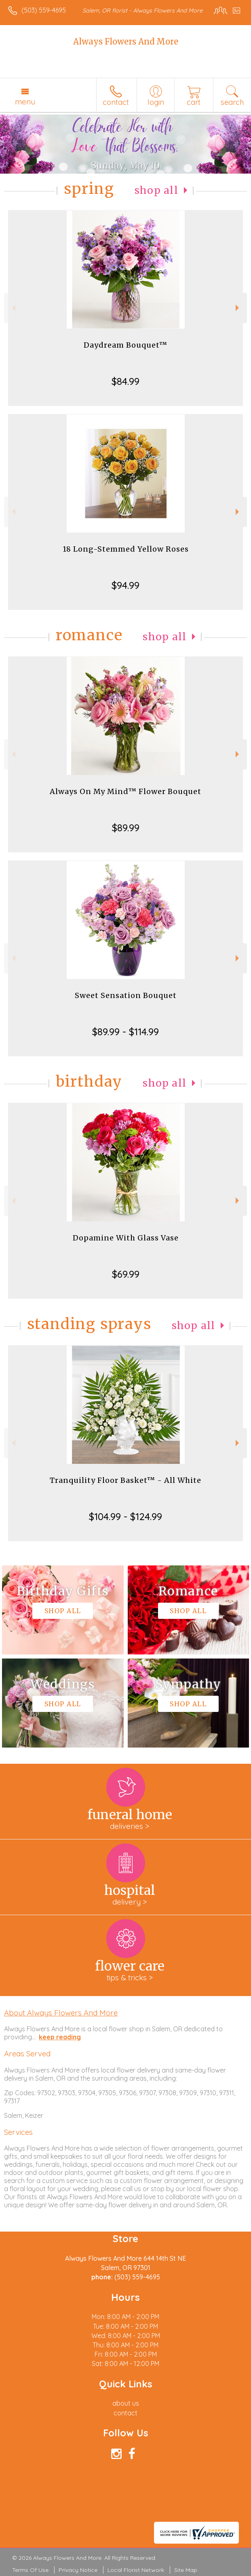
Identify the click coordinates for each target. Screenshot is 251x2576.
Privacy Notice (78, 2570)
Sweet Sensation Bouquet (126, 995)
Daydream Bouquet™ (125, 345)
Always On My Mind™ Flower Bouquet (125, 791)
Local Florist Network (136, 2570)
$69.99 (125, 1274)
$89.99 (125, 828)
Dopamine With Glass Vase (126, 1237)
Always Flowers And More (125, 41)
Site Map (185, 2570)
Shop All (156, 190)
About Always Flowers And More (61, 2012)
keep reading (60, 2037)
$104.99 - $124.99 (125, 1516)
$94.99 (125, 585)
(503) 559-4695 (43, 10)
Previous (12, 308)
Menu (25, 101)
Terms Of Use (30, 2570)
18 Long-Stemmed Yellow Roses (126, 549)
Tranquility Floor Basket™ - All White (125, 1480)
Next (238, 308)
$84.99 (125, 381)
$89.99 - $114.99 (125, 1032)
